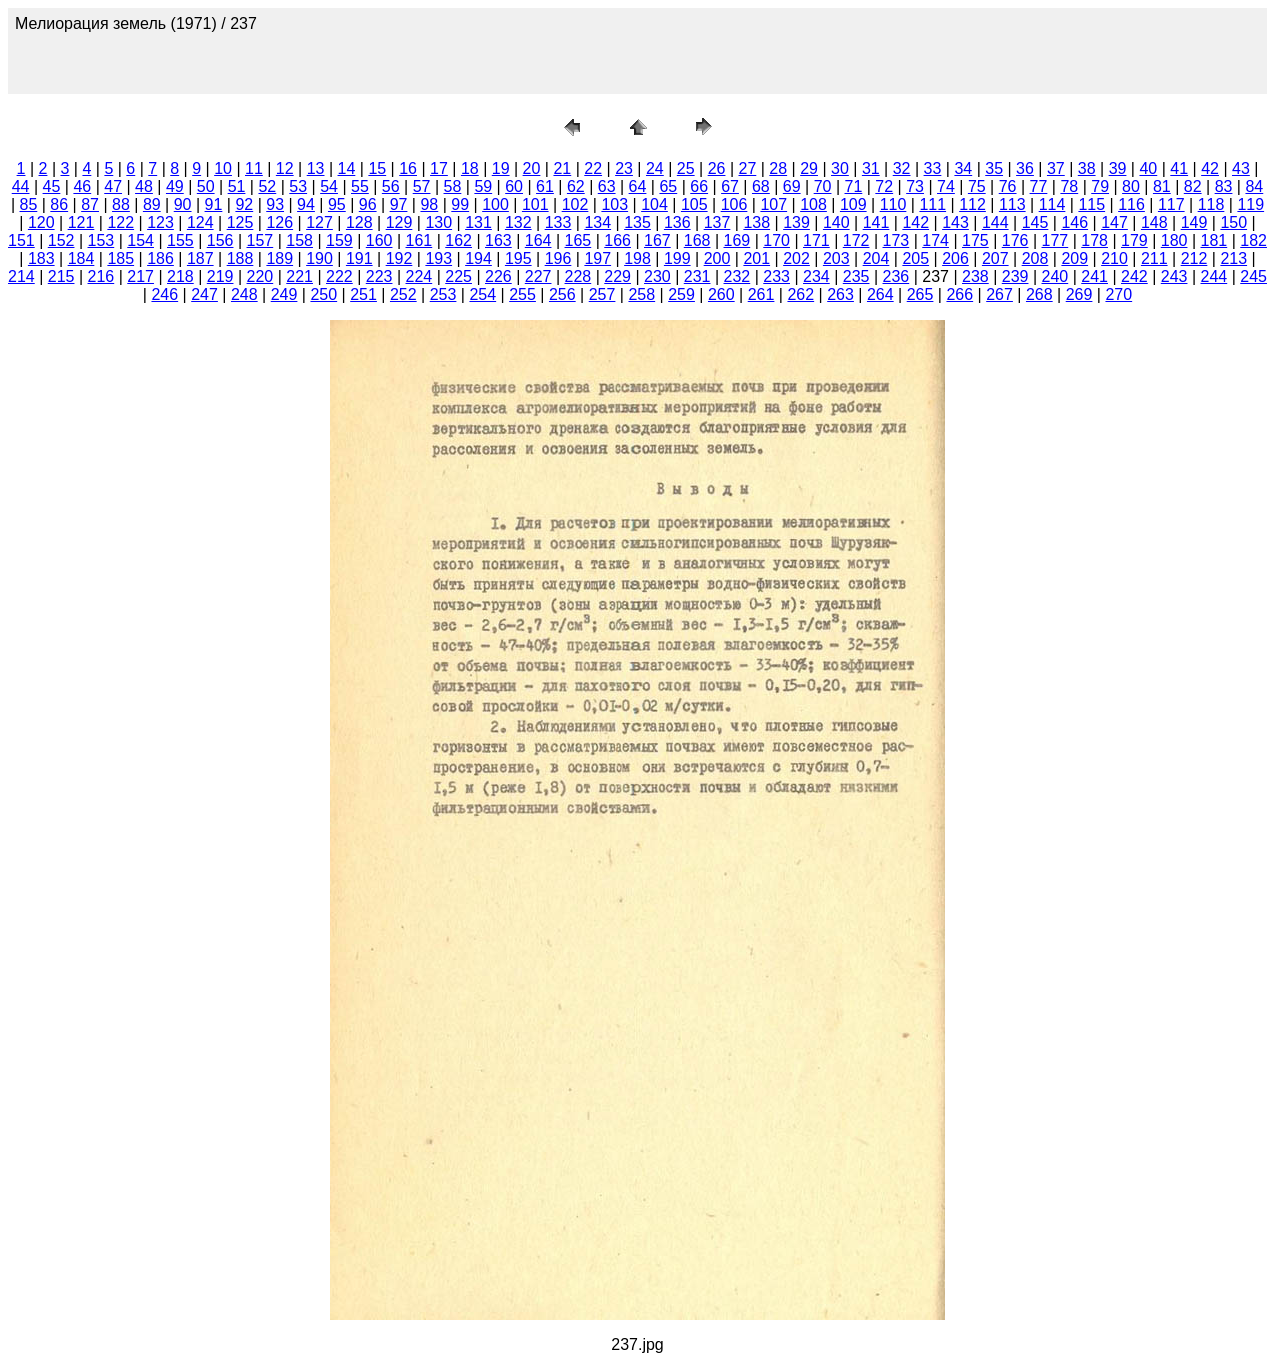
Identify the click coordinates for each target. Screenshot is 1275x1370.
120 (41, 222)
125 (240, 222)
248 (244, 294)
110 (893, 204)
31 (871, 168)
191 (359, 258)
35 (994, 168)
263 (840, 294)
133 (558, 222)
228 (578, 276)
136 (677, 222)
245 (1253, 276)
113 (1012, 204)
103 (614, 204)
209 (1074, 258)
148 (1154, 222)
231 (697, 276)
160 (379, 240)
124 (200, 222)
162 (458, 240)
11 (254, 168)
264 (880, 294)
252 (403, 294)
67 (730, 186)
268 (1039, 294)
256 (562, 294)
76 (1008, 186)
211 (1154, 258)
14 (347, 168)
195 (518, 258)
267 (999, 294)
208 (1035, 258)
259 (681, 294)
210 (1114, 258)
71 (854, 186)
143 (955, 222)
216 (101, 276)
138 (756, 222)
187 (200, 258)
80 (1131, 186)
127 (319, 222)
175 (975, 240)
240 (1055, 276)
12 (285, 168)
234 (816, 276)
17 (439, 168)
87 (90, 204)
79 (1100, 186)
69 (792, 186)
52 (267, 186)
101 (535, 204)
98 (429, 204)
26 (717, 168)
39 (1118, 168)
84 (1254, 186)
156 (220, 240)
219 (220, 276)
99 (460, 204)
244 (1214, 276)
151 (21, 240)
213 (1233, 258)
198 (637, 258)
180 (1174, 240)
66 (699, 186)
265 (920, 294)
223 (379, 276)
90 (183, 204)
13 (316, 168)
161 (419, 240)
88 (121, 204)
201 (756, 258)
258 (641, 294)
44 (21, 186)
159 (339, 240)
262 (800, 294)
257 (602, 294)
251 (363, 294)
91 (214, 204)
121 (81, 222)
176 (1015, 240)
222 (339, 276)
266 (959, 294)
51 (237, 186)
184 (81, 258)
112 (972, 204)
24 (655, 168)
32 (902, 168)
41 (1179, 168)
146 (1074, 222)
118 (1211, 204)
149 (1194, 222)
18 (470, 168)
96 (368, 204)
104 (654, 204)
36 (1025, 168)
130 (438, 222)
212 (1194, 258)
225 (458, 276)
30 (840, 168)
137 (717, 222)
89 (152, 204)
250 (323, 294)
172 (856, 240)
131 (478, 222)
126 (279, 222)
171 (816, 240)
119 (1250, 204)
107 (773, 204)
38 (1087, 168)
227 (538, 276)
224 (419, 276)
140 (836, 222)
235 (856, 276)
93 (275, 204)
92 (244, 204)
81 (1162, 186)
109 (853, 204)
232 (737, 276)
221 (299, 276)
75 (977, 186)
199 (677, 258)
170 (776, 240)
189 (279, 258)
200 (717, 258)
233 (776, 276)
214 (21, 276)
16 (408, 168)
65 (668, 186)
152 (61, 240)
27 (748, 168)
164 (538, 240)
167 (657, 240)
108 (813, 204)
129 (399, 222)
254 (482, 294)
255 (522, 294)
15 (377, 168)
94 (306, 204)
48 (144, 186)
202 (796, 258)
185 (120, 258)
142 (915, 222)
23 (624, 168)
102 (575, 204)
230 (657, 276)
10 (223, 168)
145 (1035, 222)
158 (299, 240)
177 (1055, 240)
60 (514, 186)
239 (1015, 276)
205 (915, 258)
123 (160, 222)
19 (501, 168)
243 (1174, 276)
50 (206, 186)
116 (1131, 204)
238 (975, 276)
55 (360, 186)
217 (140, 276)
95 (337, 204)
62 (576, 186)
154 (140, 240)
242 (1134, 276)
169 (737, 240)
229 (617, 276)
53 (298, 186)
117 (1171, 204)
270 (1118, 294)
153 (101, 240)
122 (120, 222)
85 (29, 204)
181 (1214, 240)
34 (963, 168)
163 (498, 240)
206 (955, 258)
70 (823, 186)
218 (180, 276)
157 (260, 240)
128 (359, 222)
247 (204, 294)
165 (578, 240)
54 (329, 186)
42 (1210, 168)
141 (876, 222)
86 (59, 204)
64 (638, 186)
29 (809, 168)
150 (1233, 222)
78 (1069, 186)
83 (1224, 186)
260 (721, 294)
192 (399, 258)
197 (597, 258)
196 (558, 258)
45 (52, 186)
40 (1148, 168)
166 (617, 240)
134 (597, 222)
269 (1079, 294)
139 (796, 222)
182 (1253, 240)
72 (884, 186)
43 (1241, 168)
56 (391, 186)
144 (995, 222)
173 (896, 240)
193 (438, 258)
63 (607, 186)
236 (896, 276)
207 (995, 258)
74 (946, 186)
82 (1193, 186)
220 (260, 276)
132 (518, 222)
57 (422, 186)
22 (593, 168)
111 (932, 204)
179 (1134, 240)
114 (1052, 204)
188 (240, 258)
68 (761, 186)
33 (933, 168)
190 (319, 258)
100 (495, 204)
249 (284, 294)
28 (778, 168)
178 (1094, 240)
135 (637, 222)
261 (761, 294)
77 (1039, 186)
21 (562, 168)
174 (935, 240)
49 (175, 186)
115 (1091, 204)
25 (686, 168)
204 (876, 258)
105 (694, 204)
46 (82, 186)
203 (836, 258)
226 (498, 276)
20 (532, 168)
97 (399, 204)
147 (1114, 222)
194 (478, 258)
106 (734, 204)
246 (164, 294)
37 (1056, 168)
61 (545, 186)
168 (697, 240)
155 (180, 240)
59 (483, 186)
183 (41, 258)
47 (113, 186)
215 (61, 276)
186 (160, 258)
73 (915, 186)
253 (443, 294)
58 (453, 186)
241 (1094, 276)
